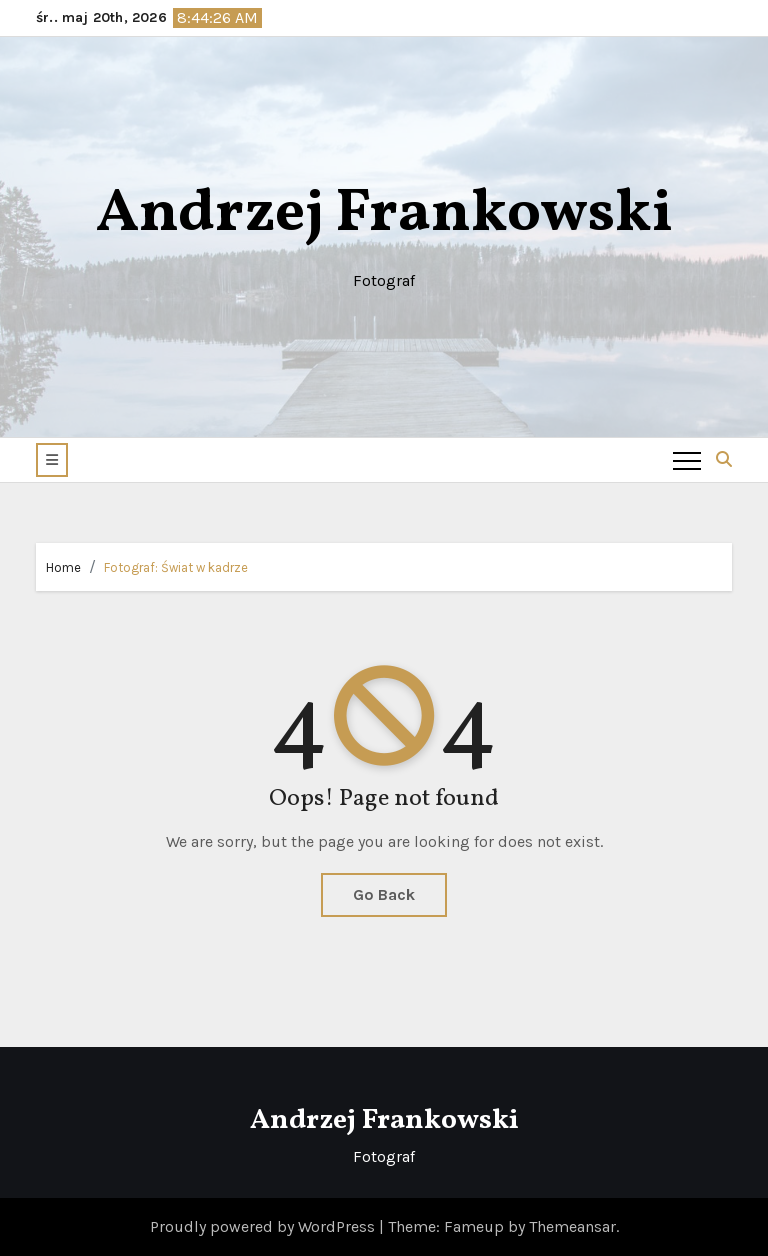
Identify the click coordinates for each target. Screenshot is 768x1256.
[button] (52, 460)
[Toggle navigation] (687, 460)
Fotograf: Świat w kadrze (176, 567)
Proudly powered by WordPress (264, 1226)
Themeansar (572, 1226)
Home (63, 567)
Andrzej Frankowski (384, 214)
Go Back (384, 894)
